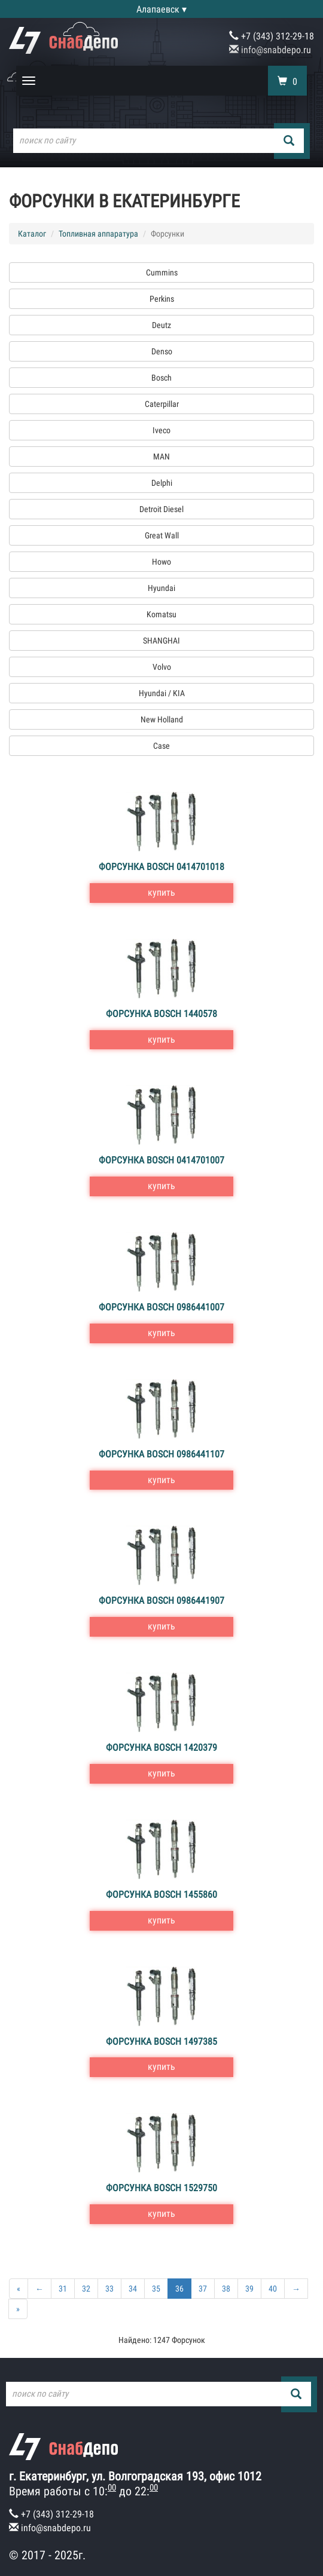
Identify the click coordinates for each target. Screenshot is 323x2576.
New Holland (162, 719)
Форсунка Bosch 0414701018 (161, 866)
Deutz (161, 325)
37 (203, 2288)
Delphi (161, 483)
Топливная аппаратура (98, 233)
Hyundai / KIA (162, 693)
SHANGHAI (161, 640)
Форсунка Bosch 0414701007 (161, 1160)
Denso (161, 351)
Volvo (162, 667)
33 (109, 2288)
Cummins (162, 272)
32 (86, 2288)
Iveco (161, 430)
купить (161, 892)
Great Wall (162, 535)
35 (156, 2288)
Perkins (162, 299)
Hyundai (161, 588)
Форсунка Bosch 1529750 (161, 2188)
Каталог (32, 233)
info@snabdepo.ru (270, 50)
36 (179, 2288)
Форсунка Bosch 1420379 (161, 1747)
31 (63, 2288)
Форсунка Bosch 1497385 (161, 2041)
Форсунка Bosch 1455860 (161, 1894)
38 (226, 2288)
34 (133, 2288)
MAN (161, 456)
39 (249, 2288)
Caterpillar (162, 404)
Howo (161, 561)
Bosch (161, 377)
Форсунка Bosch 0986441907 (161, 1600)
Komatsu (161, 614)
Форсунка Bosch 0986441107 (161, 1454)
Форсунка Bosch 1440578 (161, 1013)
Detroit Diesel (161, 509)
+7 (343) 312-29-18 (271, 36)
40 (273, 2288)
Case (161, 746)
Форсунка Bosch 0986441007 (161, 1307)
